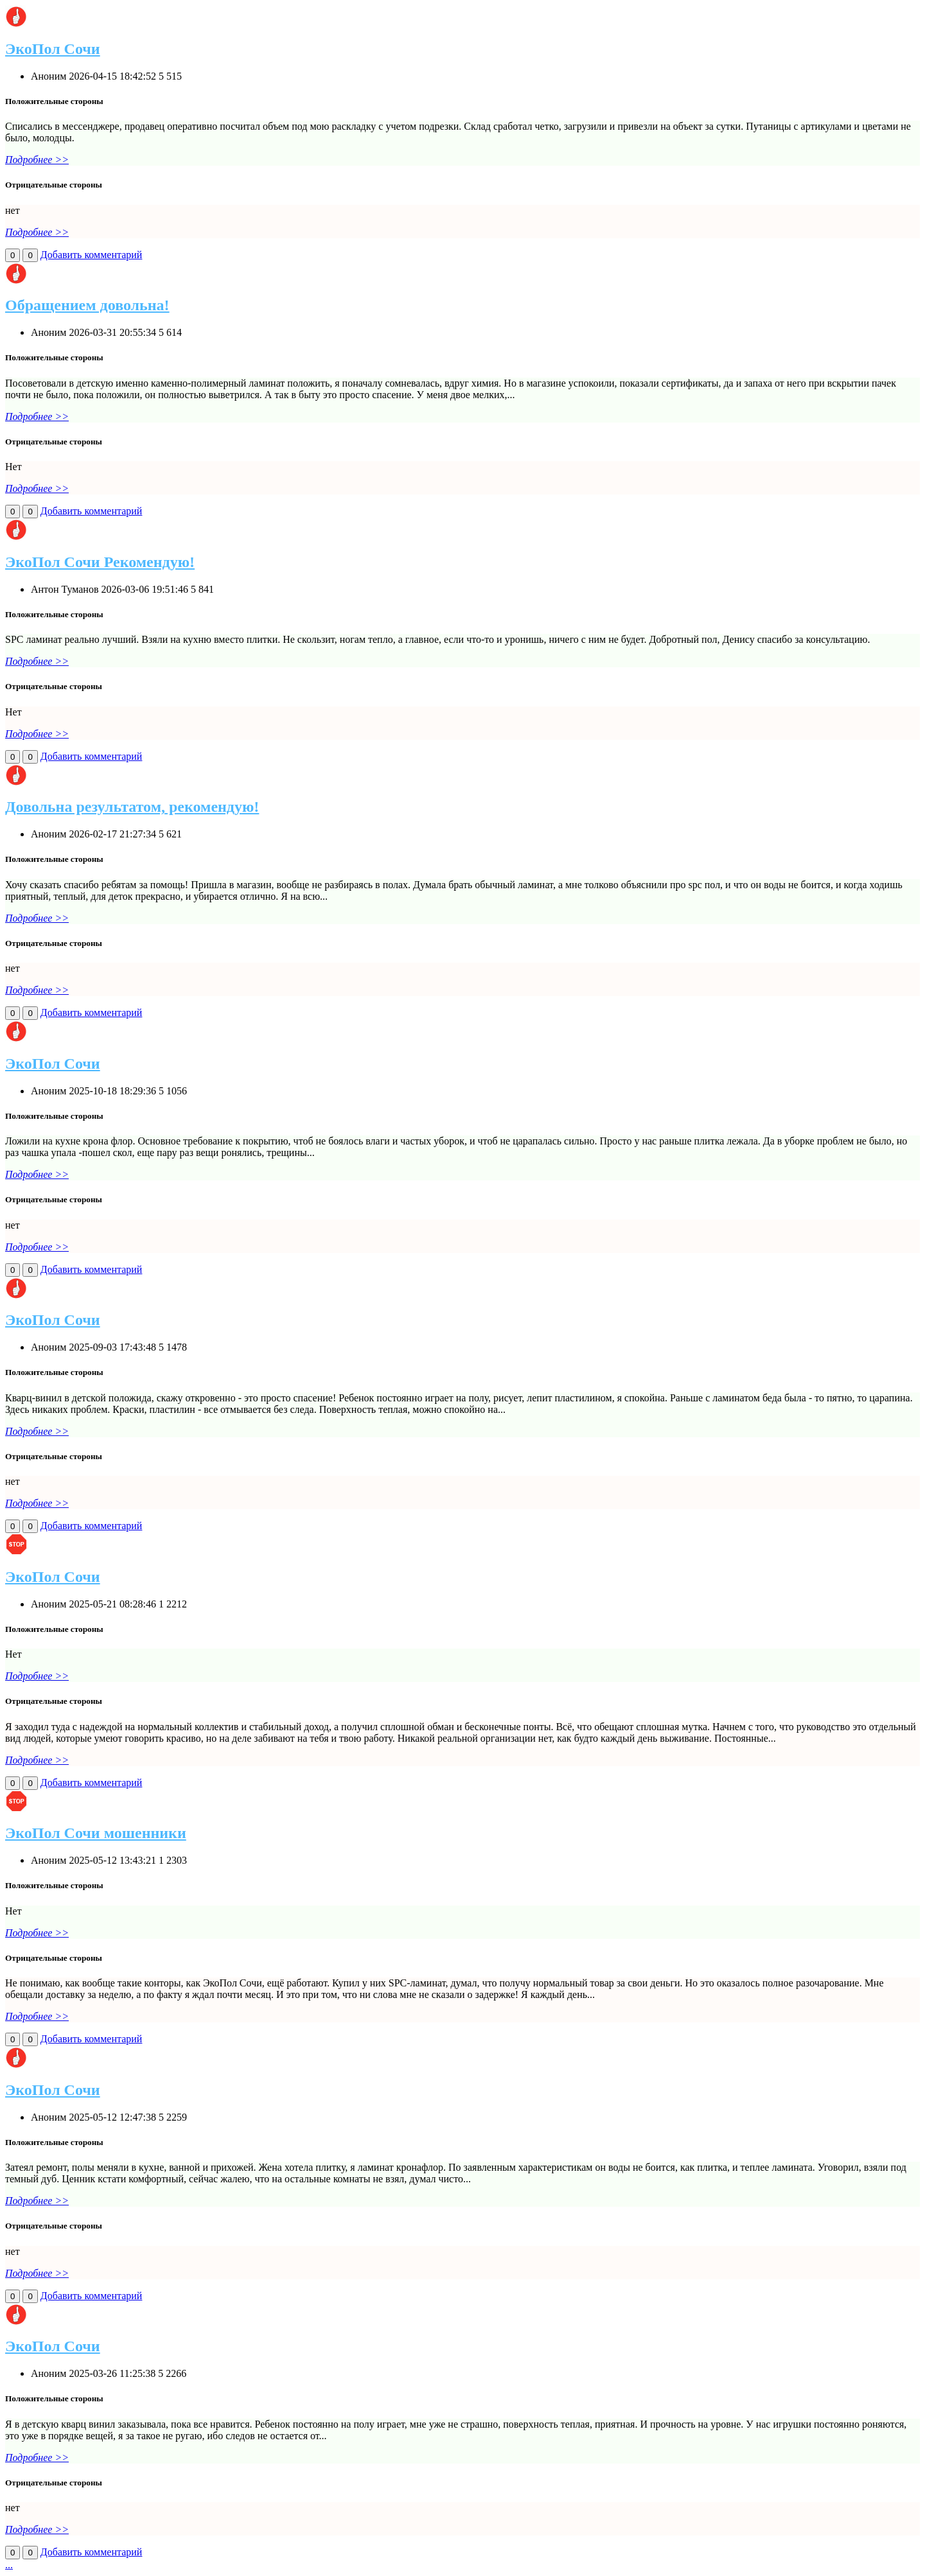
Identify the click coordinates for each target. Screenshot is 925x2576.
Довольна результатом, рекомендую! (132, 806)
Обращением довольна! (87, 305)
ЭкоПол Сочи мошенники (95, 1833)
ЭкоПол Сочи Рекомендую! (100, 562)
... (9, 2564)
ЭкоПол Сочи (52, 48)
